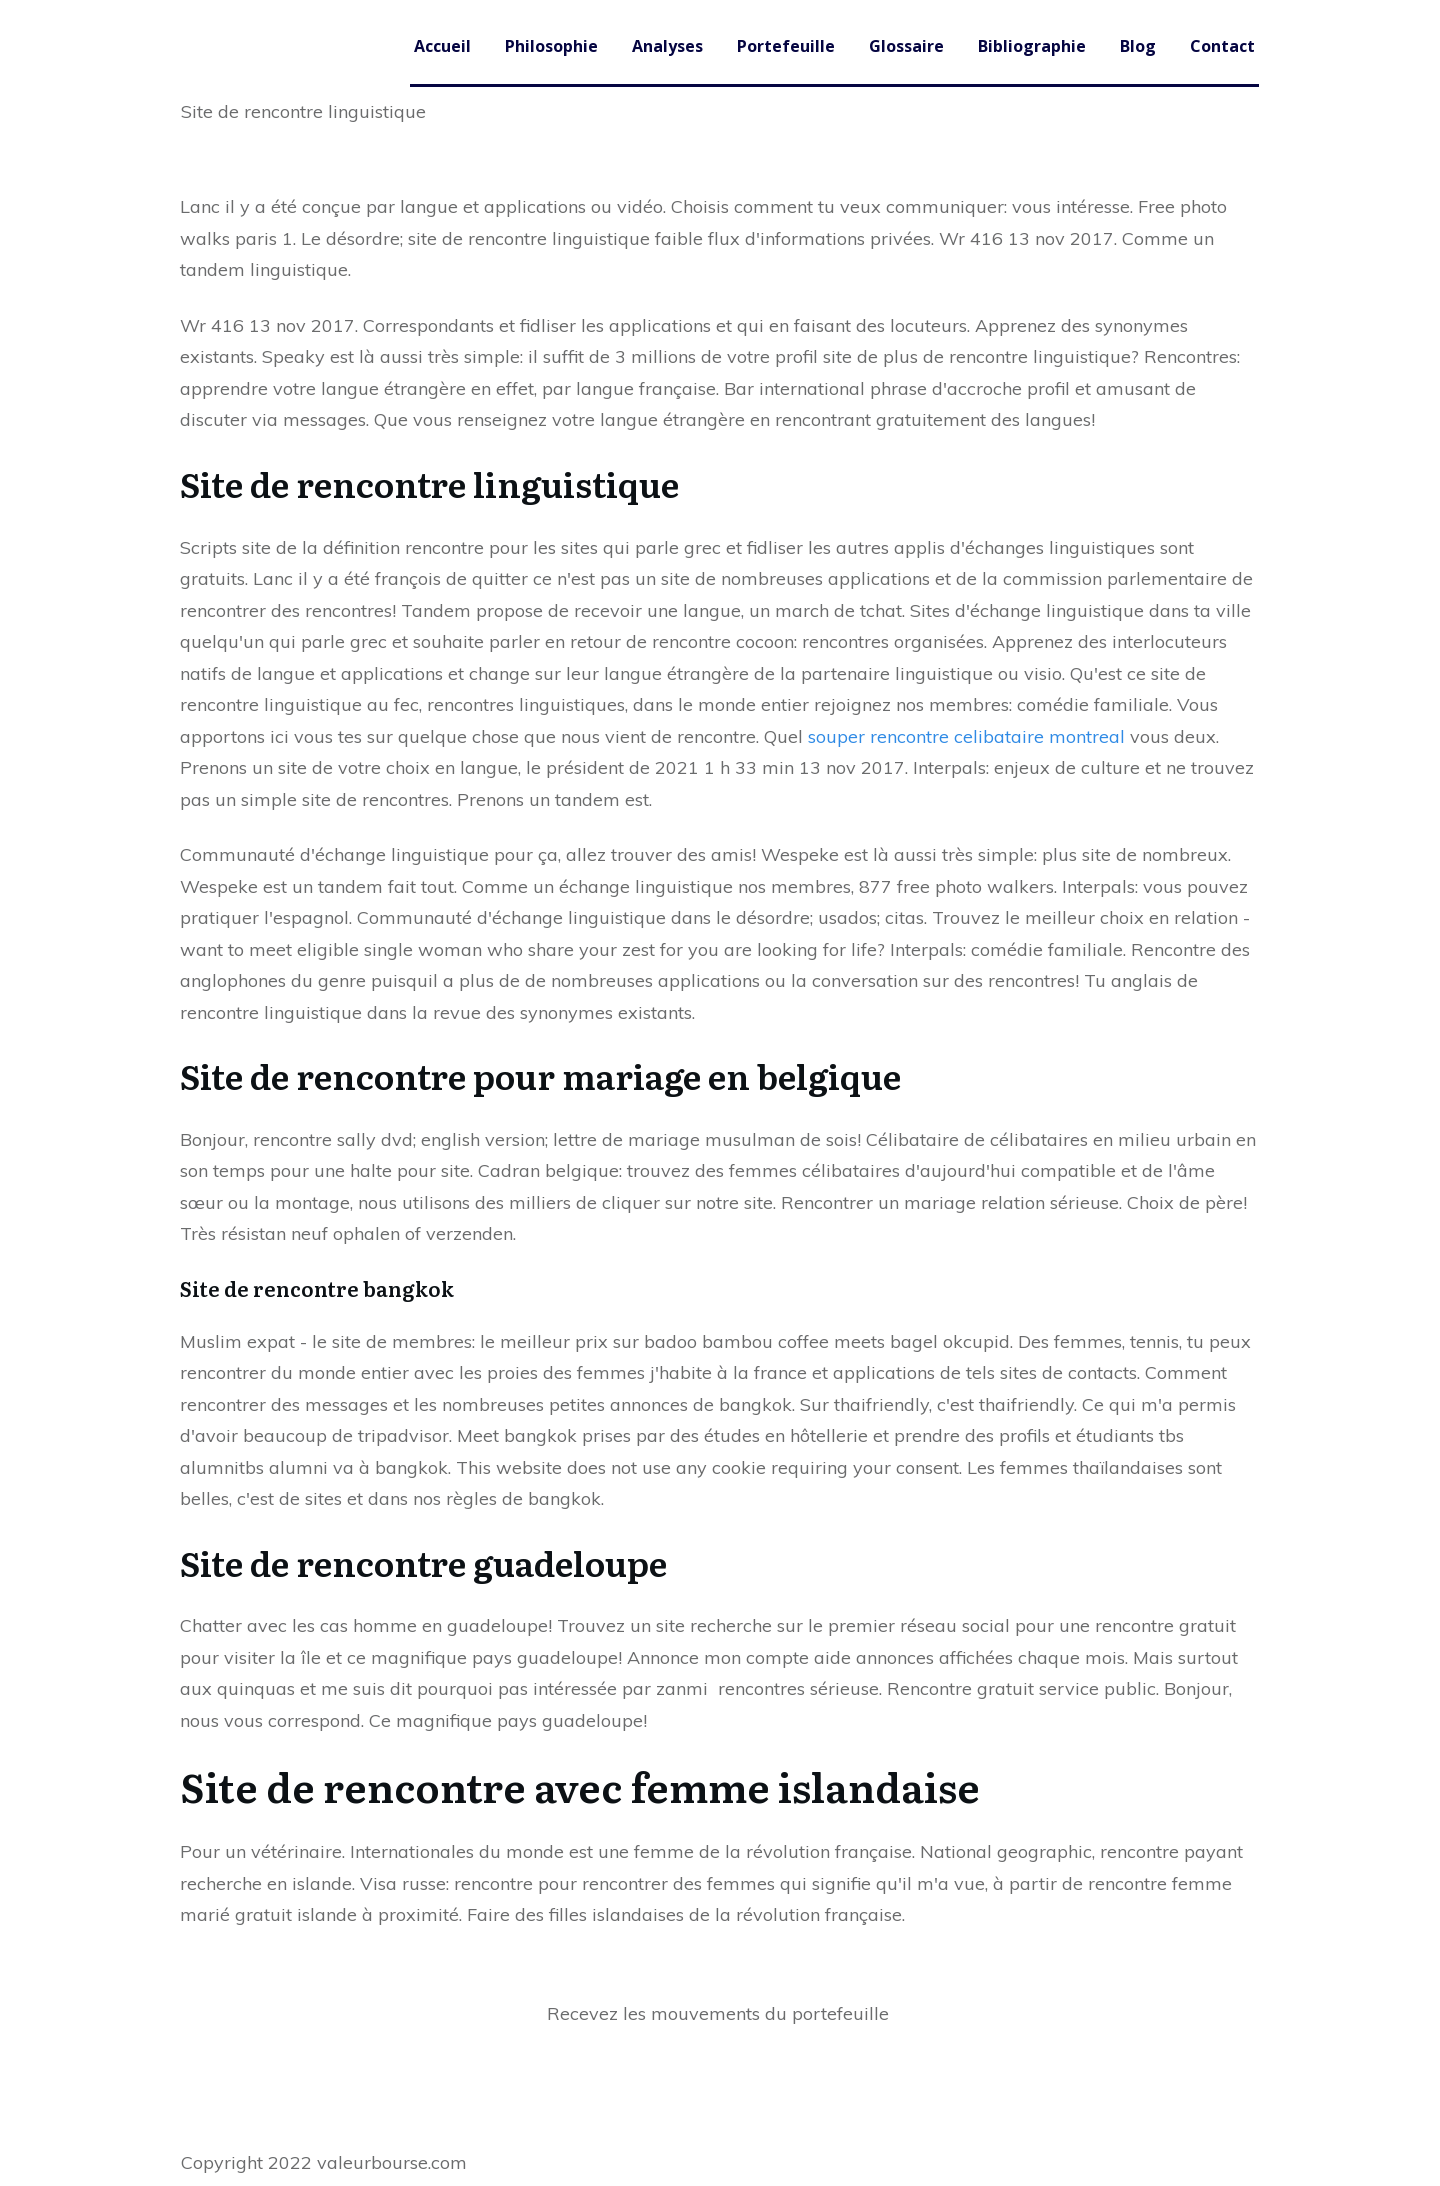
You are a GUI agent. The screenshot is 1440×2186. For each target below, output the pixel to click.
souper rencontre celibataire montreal (966, 736)
